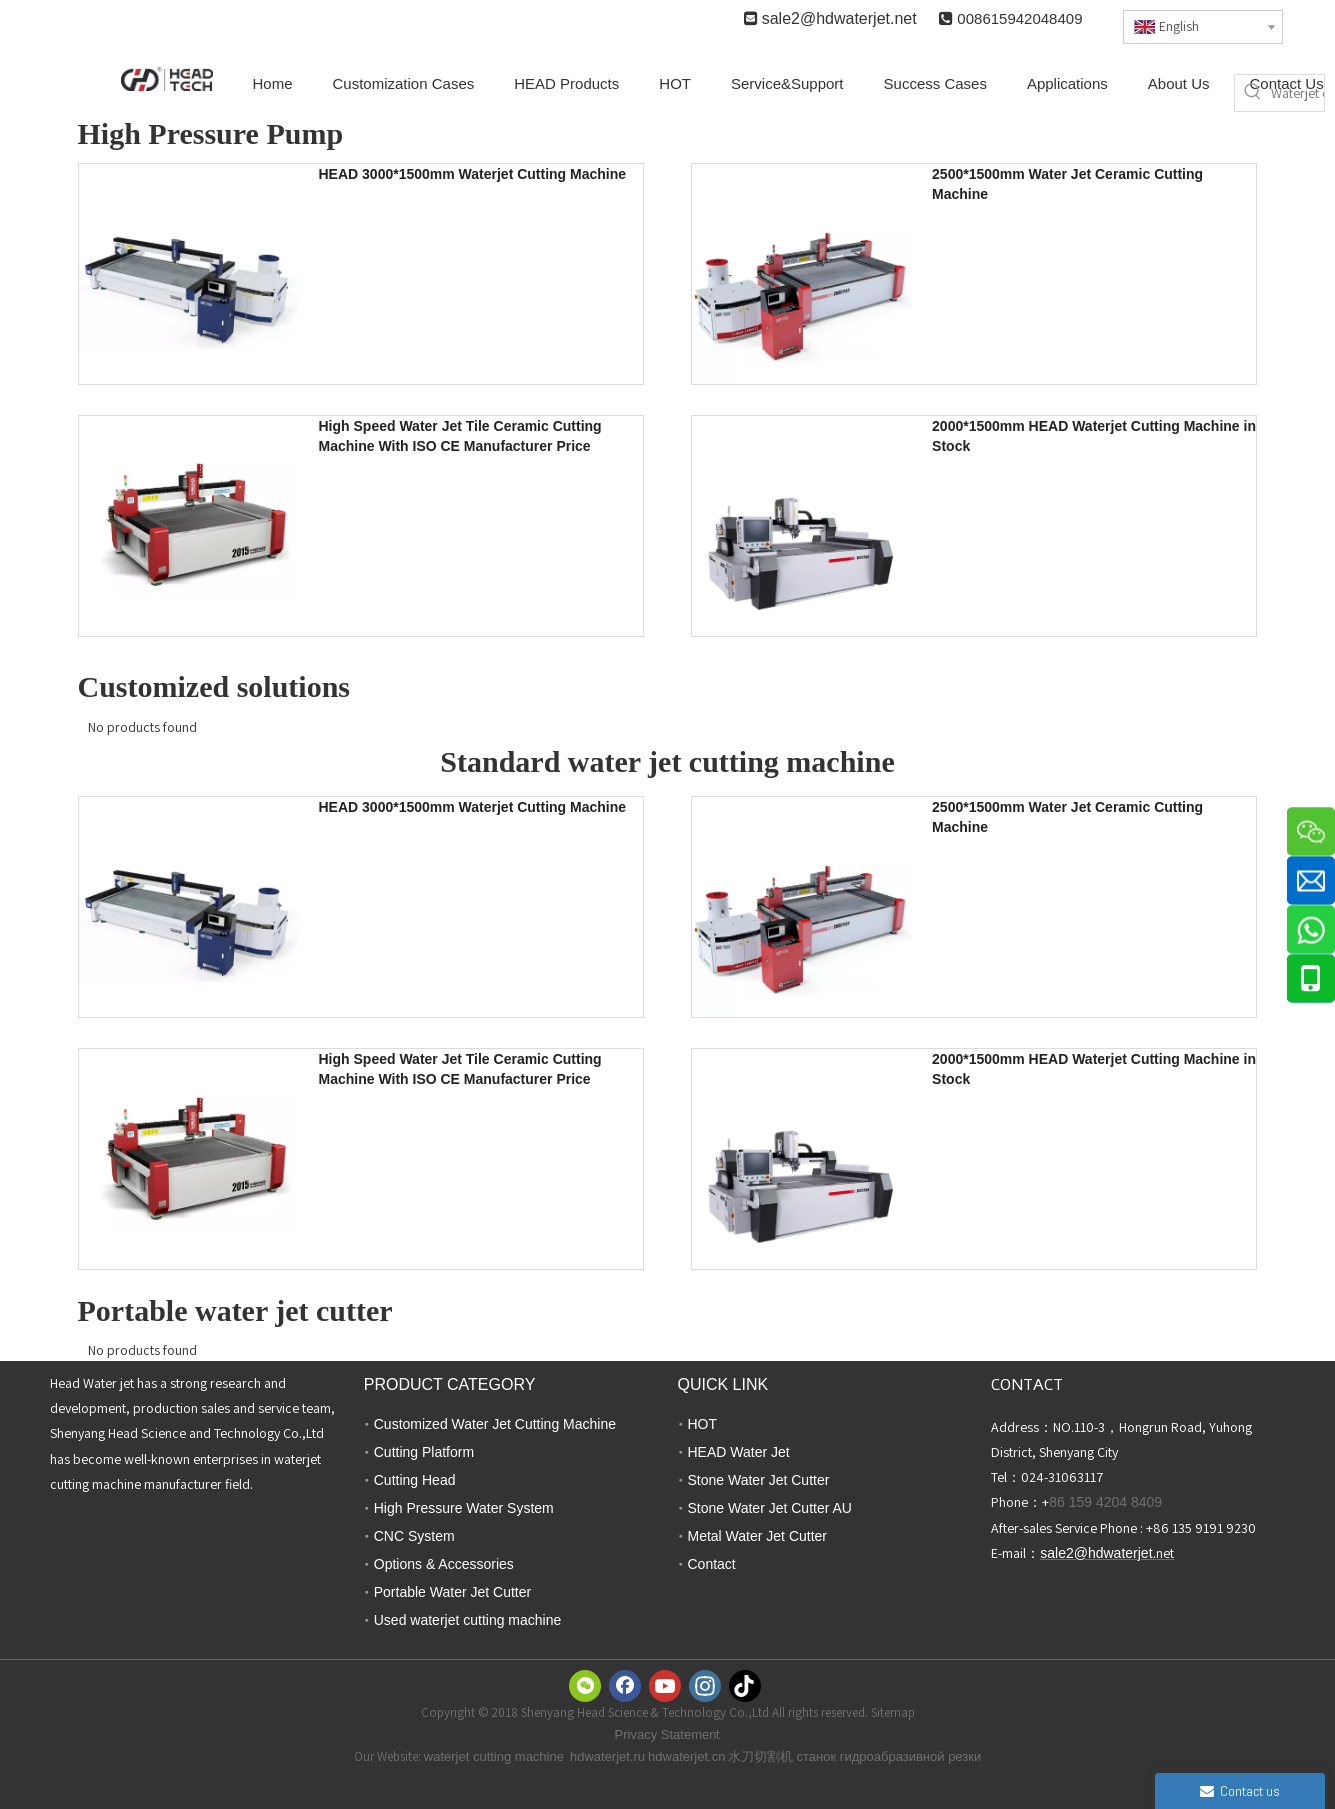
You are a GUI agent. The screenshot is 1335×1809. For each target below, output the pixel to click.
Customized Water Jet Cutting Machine (495, 1424)
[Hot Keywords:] (1253, 93)
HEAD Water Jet (739, 1452)
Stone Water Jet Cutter (759, 1480)
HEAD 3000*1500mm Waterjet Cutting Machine (473, 174)
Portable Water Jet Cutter (452, 1592)
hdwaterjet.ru (607, 1756)
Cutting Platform (424, 1452)
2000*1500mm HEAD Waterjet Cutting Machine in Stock (1094, 436)
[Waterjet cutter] (1297, 93)
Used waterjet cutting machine (468, 1620)
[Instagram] (705, 1686)
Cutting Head (415, 1480)
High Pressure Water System (464, 1508)
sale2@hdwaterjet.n (833, 18)
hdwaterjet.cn (686, 1756)
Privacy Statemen (666, 1734)
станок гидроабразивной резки (888, 1756)
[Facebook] (625, 1686)
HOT (703, 1424)
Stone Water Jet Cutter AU (770, 1508)
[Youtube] (665, 1686)
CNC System (414, 1536)
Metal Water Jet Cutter (758, 1536)
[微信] (585, 1686)
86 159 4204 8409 (1105, 1502)
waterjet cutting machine (494, 1756)
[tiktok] (745, 1686)
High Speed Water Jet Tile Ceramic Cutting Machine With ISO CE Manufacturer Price (460, 436)
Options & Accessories (444, 1564)
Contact (712, 1564)
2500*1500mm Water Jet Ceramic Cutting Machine (1067, 184)
